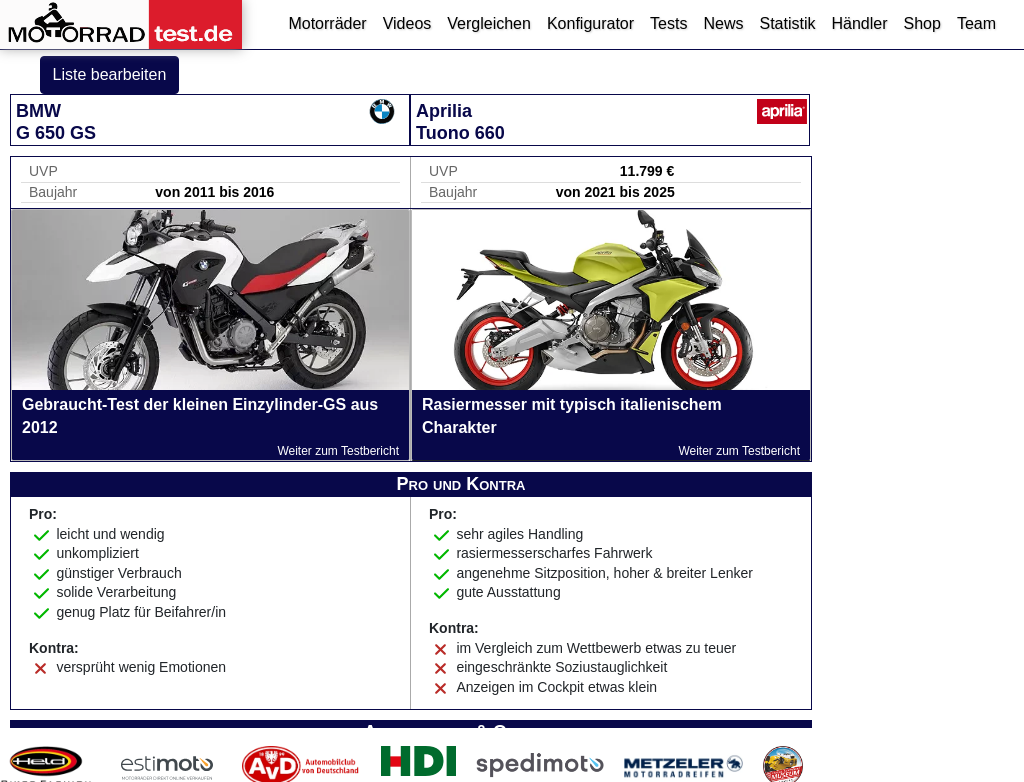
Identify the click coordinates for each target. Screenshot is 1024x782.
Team (976, 23)
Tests (668, 23)
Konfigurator (590, 23)
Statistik (787, 23)
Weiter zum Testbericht (338, 451)
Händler (859, 23)
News (723, 23)
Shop (922, 23)
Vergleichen (489, 23)
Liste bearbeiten (110, 74)
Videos (407, 23)
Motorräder (327, 23)
